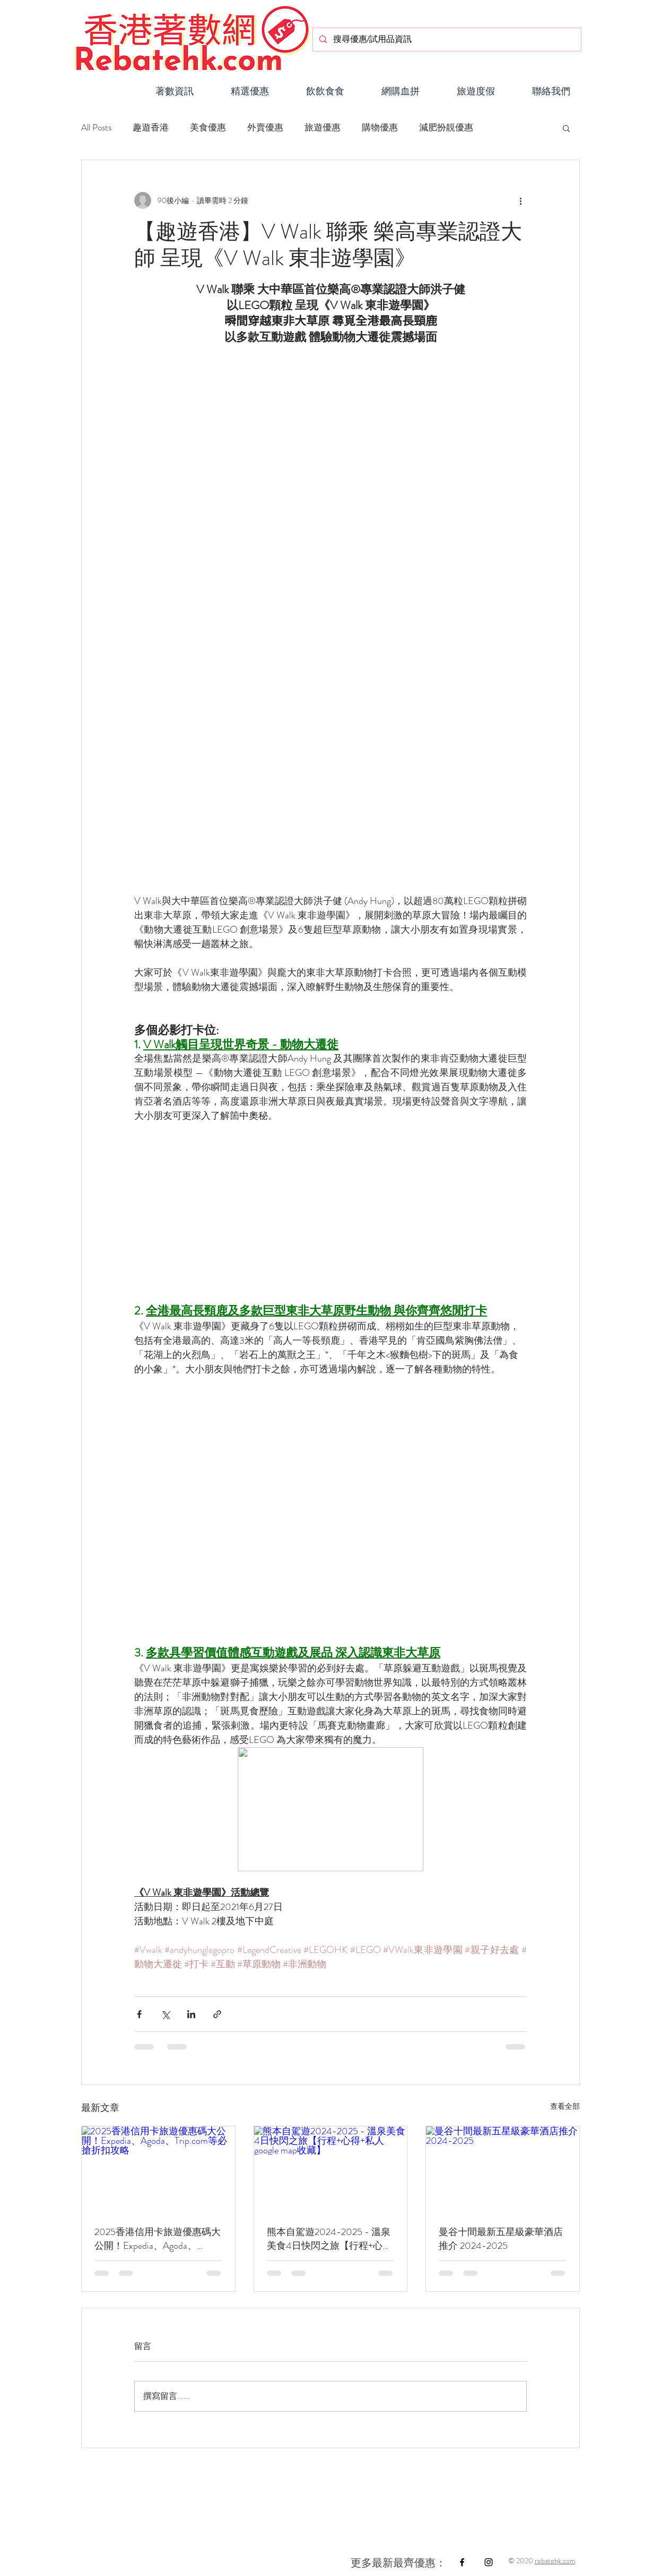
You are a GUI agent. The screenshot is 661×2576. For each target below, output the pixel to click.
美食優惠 (208, 127)
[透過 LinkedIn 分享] (191, 2014)
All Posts (96, 127)
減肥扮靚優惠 (446, 127)
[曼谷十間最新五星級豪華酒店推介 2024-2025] (502, 2169)
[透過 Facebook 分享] (139, 2014)
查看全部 (565, 2106)
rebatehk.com (555, 2560)
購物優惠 (380, 127)
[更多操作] (520, 200)
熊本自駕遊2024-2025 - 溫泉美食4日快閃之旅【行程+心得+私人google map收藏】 (329, 2239)
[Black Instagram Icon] (488, 2562)
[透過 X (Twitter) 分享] (165, 2014)
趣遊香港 (151, 127)
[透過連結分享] (217, 2014)
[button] (325, 87)
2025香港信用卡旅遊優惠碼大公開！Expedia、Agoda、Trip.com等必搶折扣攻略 (157, 2239)
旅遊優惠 (323, 127)
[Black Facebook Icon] (462, 2562)
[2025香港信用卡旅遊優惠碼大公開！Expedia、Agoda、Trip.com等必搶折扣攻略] (158, 2169)
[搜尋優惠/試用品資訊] (446, 39)
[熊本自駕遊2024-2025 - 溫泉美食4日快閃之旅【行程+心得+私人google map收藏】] (330, 2169)
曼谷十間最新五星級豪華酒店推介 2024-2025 (501, 2239)
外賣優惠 (265, 127)
